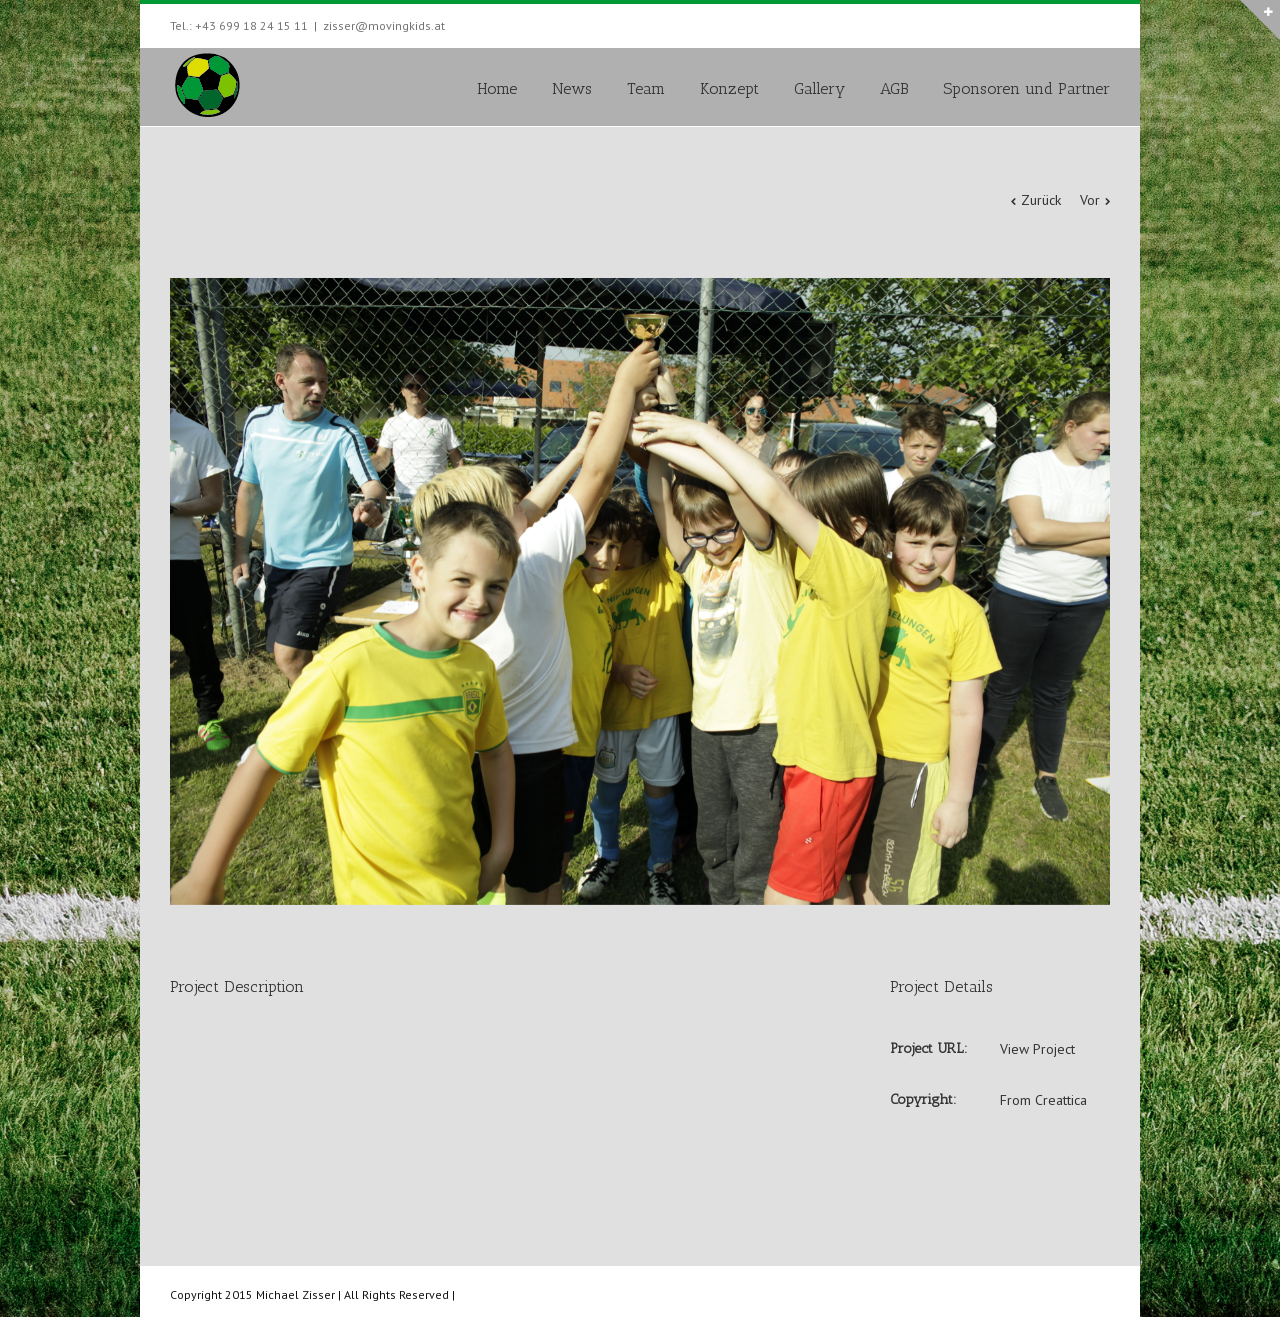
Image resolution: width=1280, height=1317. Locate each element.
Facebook (1105, 23)
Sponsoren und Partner (1026, 88)
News (572, 88)
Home (497, 88)
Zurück (1041, 200)
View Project (1037, 1049)
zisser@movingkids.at (384, 25)
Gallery (819, 88)
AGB (894, 88)
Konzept (729, 88)
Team (646, 88)
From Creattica (1043, 1100)
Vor (1090, 200)
